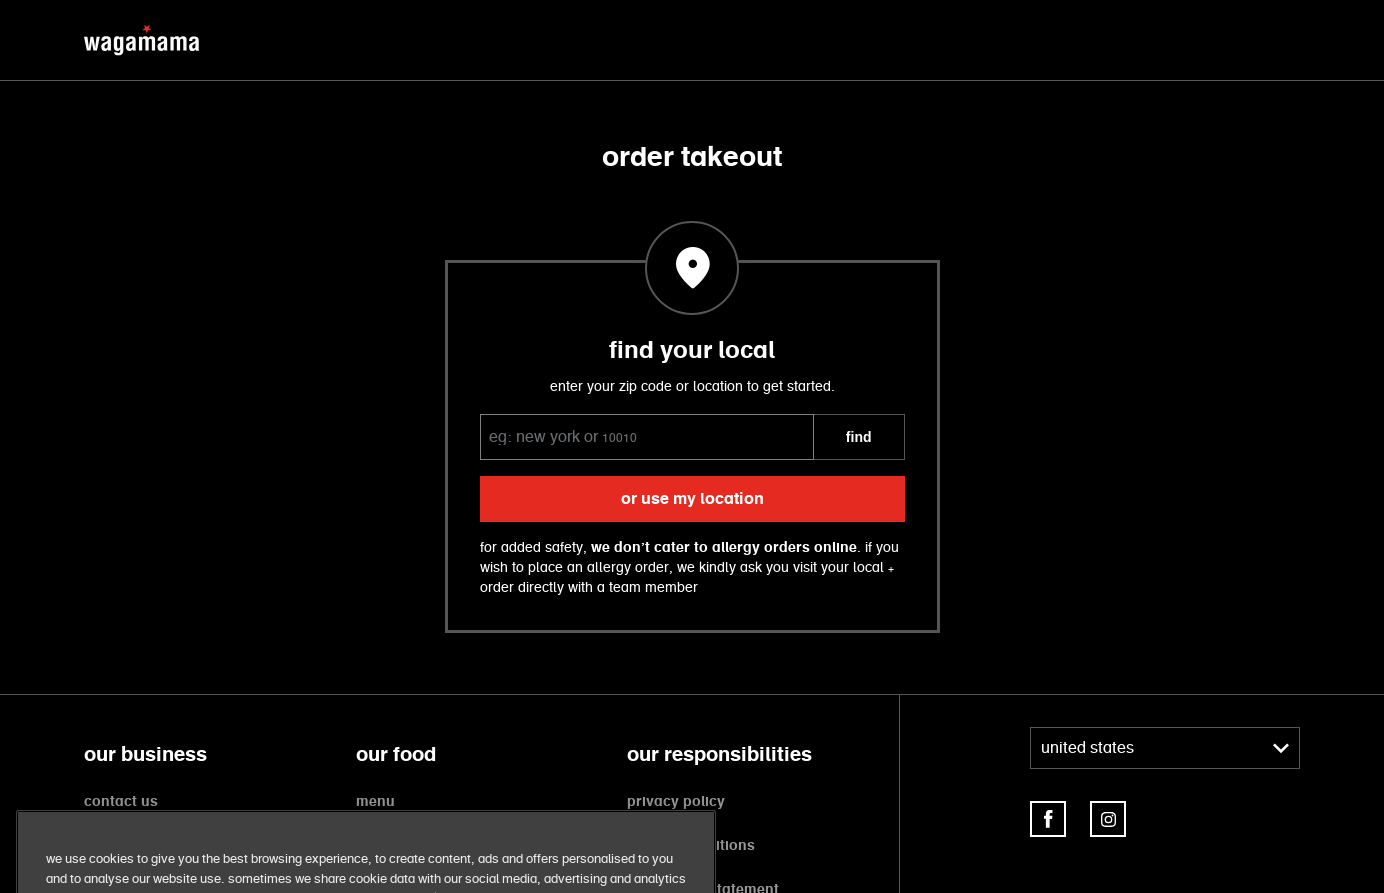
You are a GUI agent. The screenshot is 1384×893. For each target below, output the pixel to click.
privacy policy (676, 802)
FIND (859, 437)
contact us (121, 802)
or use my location (692, 499)
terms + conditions (691, 846)
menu (375, 802)
